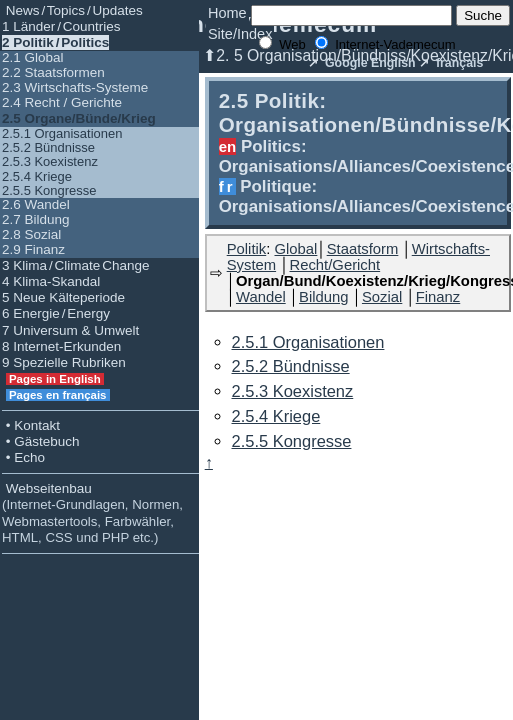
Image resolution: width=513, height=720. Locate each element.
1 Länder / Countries (61, 26)
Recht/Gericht (335, 265)
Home (227, 13)
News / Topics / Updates (72, 10)
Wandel (261, 297)
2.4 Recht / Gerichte (62, 102)
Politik (247, 249)
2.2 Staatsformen (53, 72)
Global (295, 249)
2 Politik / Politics (55, 42)
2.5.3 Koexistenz (50, 161)
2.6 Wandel (36, 204)
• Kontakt (31, 425)
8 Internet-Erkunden (61, 346)
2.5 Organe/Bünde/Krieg (79, 118)
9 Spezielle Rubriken (64, 362)
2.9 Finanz (33, 249)
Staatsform (363, 249)
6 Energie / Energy (56, 313)
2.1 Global (33, 57)
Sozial (382, 297)
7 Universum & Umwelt (70, 330)
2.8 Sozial (31, 234)
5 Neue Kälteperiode (63, 297)
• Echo (23, 457)
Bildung (323, 297)
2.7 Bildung (36, 219)
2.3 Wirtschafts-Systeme (75, 87)
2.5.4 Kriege (37, 176)
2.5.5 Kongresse (49, 190)
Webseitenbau (92, 513)
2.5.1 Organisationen (62, 133)
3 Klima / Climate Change (75, 265)
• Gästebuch (41, 441)
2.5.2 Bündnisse (48, 147)
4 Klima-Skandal (51, 281)
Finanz (438, 297)
